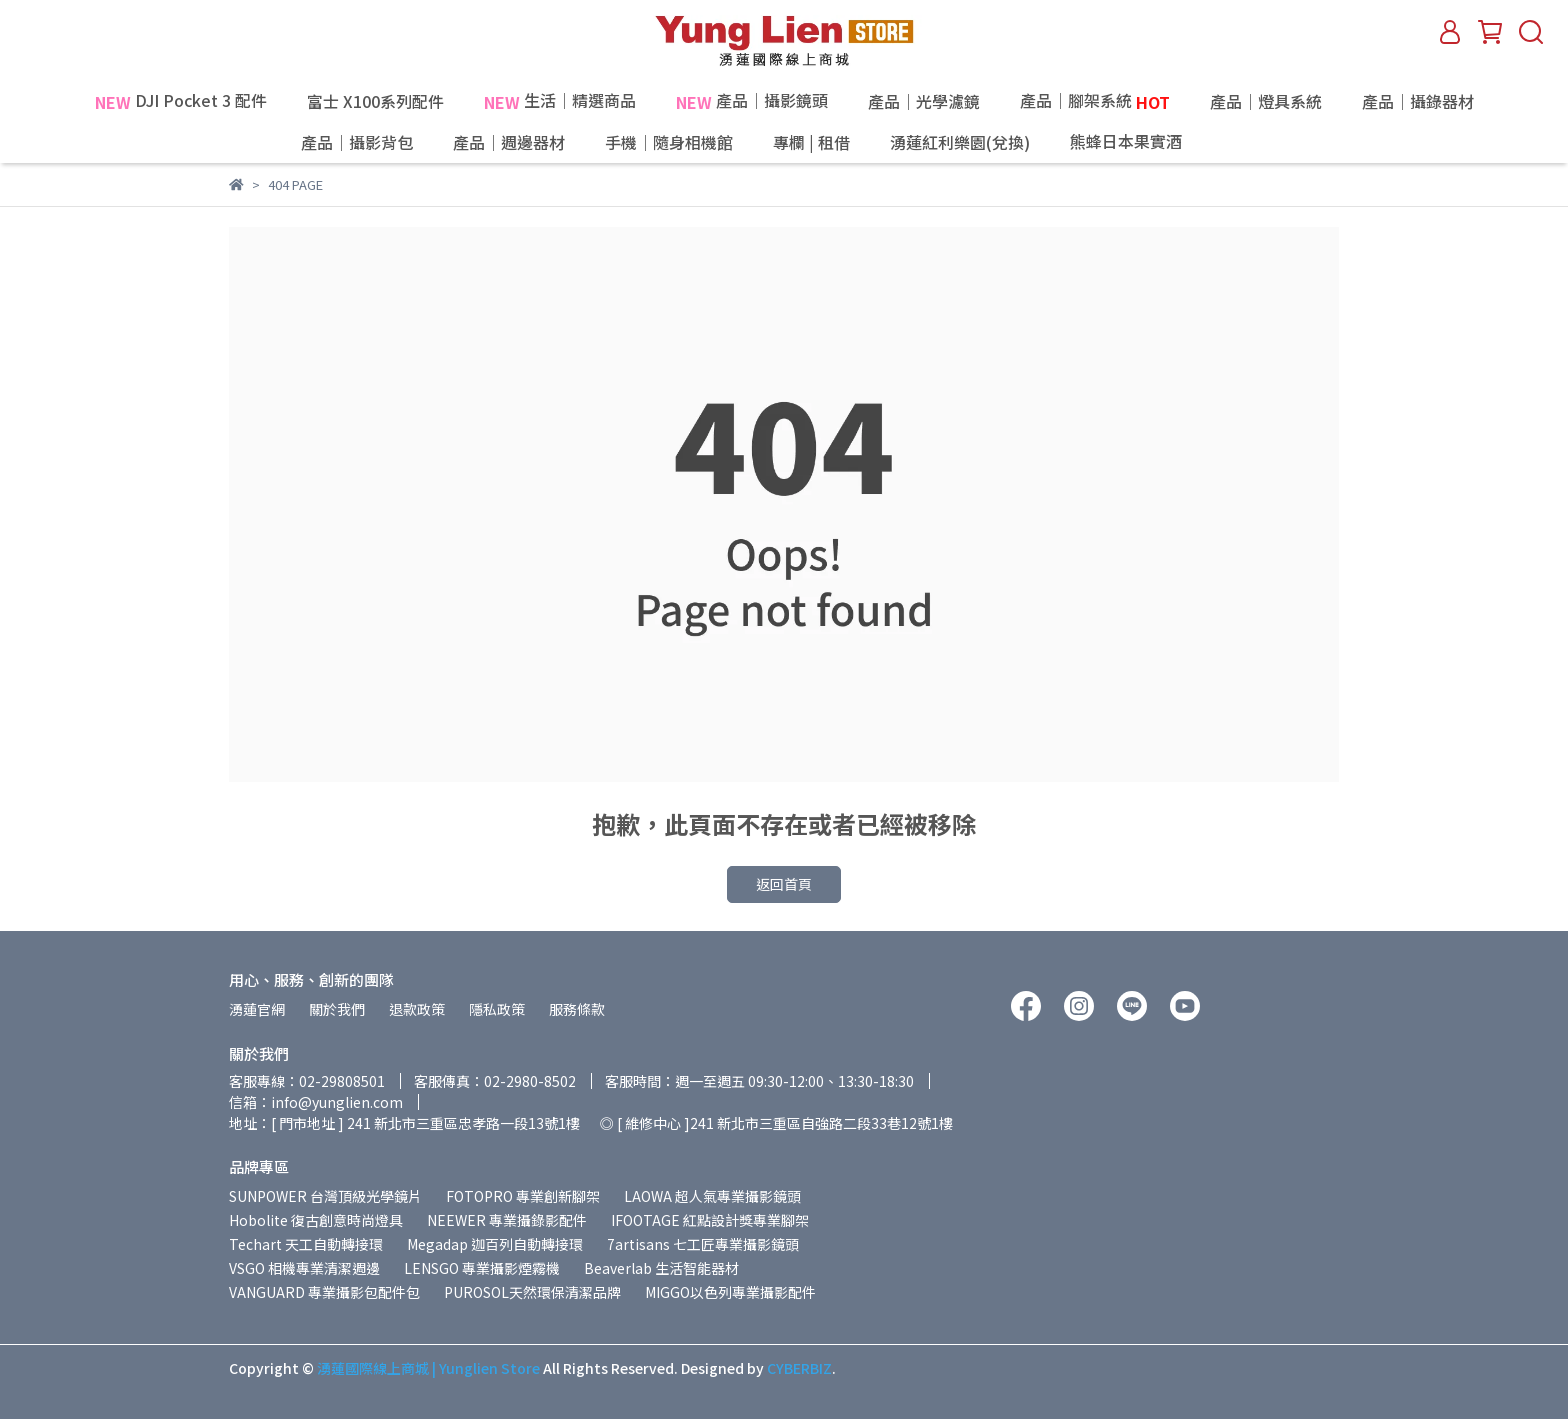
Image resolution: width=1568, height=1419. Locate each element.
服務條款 (577, 1009)
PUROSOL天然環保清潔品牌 (532, 1292)
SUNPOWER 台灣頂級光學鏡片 (325, 1196)
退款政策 (417, 1009)
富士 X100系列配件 (375, 101)
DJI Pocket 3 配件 (181, 101)
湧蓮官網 (257, 1009)
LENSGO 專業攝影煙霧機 (482, 1268)
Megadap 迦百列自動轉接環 (495, 1244)
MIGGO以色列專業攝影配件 (730, 1292)
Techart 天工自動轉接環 (306, 1244)
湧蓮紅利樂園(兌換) (960, 142)
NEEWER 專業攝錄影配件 (507, 1220)
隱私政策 (497, 1009)
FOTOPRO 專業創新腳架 (523, 1196)
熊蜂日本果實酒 (1169, 142)
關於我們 (337, 1009)
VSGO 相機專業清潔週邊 (304, 1268)
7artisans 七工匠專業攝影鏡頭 (703, 1244)
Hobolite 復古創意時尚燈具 (316, 1220)
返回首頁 (784, 884)
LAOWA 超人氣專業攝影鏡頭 (712, 1196)
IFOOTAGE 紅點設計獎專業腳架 (710, 1220)
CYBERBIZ (799, 1368)
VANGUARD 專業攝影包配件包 (324, 1292)
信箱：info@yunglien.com (316, 1102)
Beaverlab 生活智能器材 (661, 1268)
